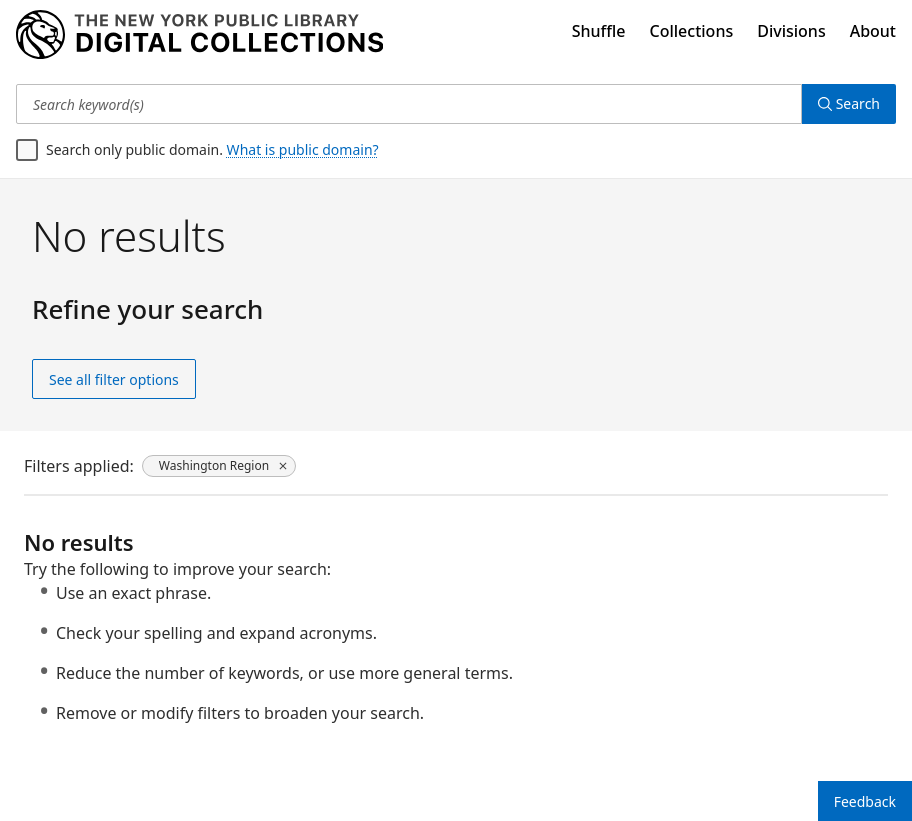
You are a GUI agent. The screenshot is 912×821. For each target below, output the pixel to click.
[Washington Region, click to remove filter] (219, 466)
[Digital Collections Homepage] (199, 35)
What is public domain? (303, 149)
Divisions (791, 31)
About (873, 31)
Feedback (865, 801)
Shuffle (599, 31)
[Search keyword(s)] (409, 104)
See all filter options (114, 379)
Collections (692, 31)
